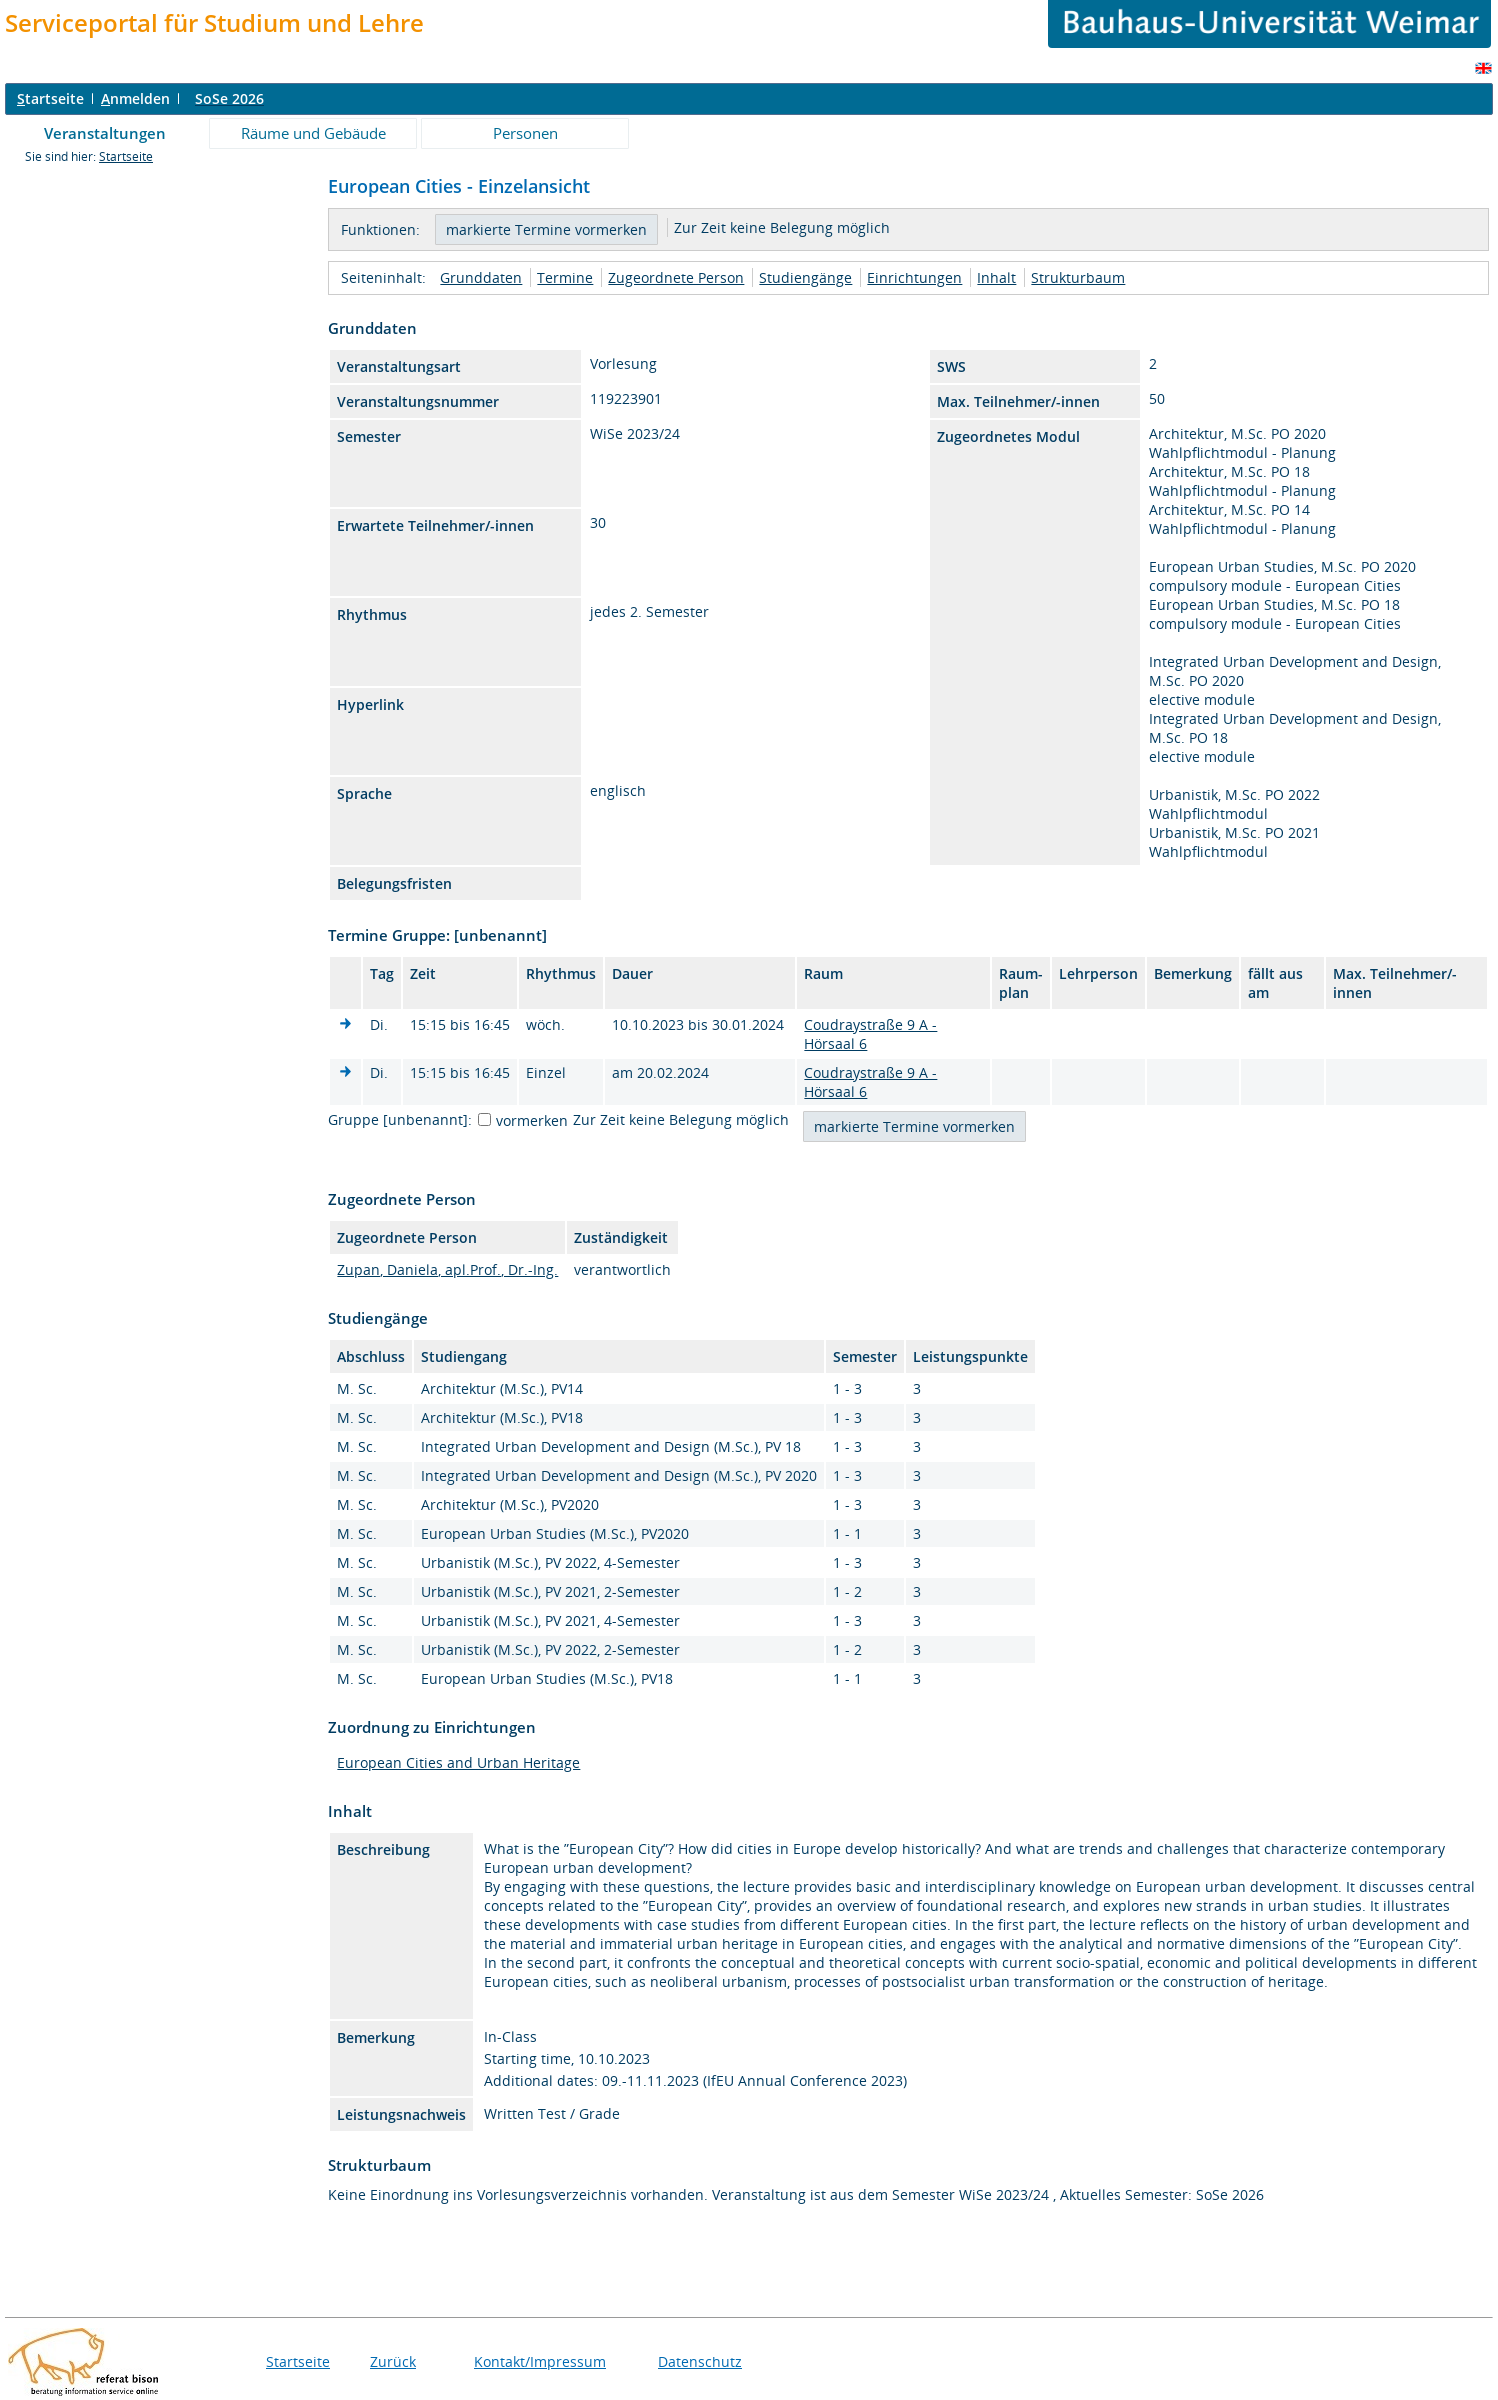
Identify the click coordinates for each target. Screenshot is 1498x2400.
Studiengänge (805, 277)
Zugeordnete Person (676, 277)
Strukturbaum (1078, 277)
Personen (525, 133)
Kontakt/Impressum (540, 2361)
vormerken (532, 1120)
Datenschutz (700, 2361)
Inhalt (996, 277)
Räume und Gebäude (313, 133)
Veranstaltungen (105, 133)
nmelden (135, 98)
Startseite (126, 156)
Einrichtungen (914, 277)
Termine (565, 277)
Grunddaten (481, 277)
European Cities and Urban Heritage (458, 1762)
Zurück (393, 2361)
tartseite (50, 98)
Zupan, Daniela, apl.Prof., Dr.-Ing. (447, 1269)
